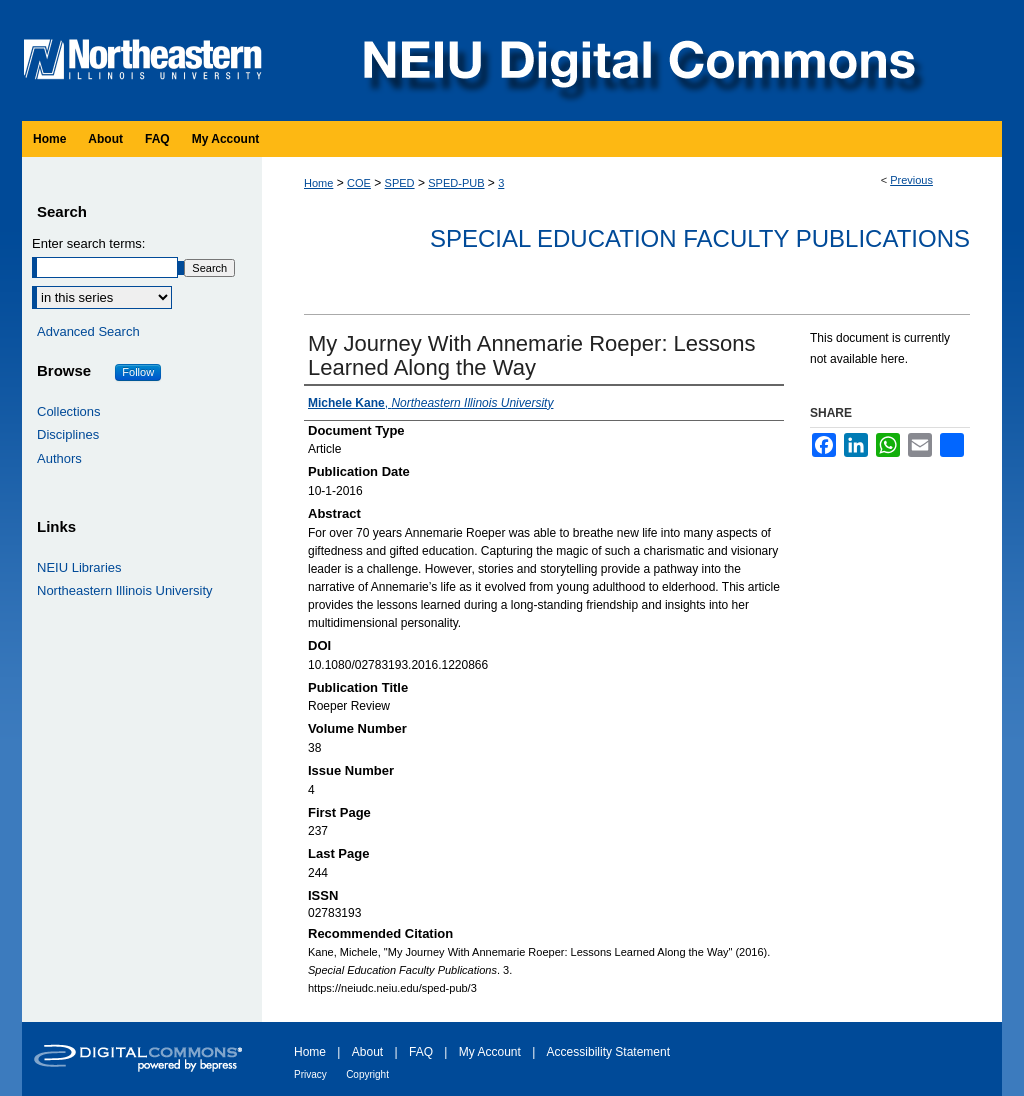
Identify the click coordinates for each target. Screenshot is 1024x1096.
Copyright (367, 1074)
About (367, 1052)
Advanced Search (88, 331)
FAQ (421, 1052)
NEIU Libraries (79, 567)
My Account (490, 1052)
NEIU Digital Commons (637, 60)
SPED (400, 183)
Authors (59, 458)
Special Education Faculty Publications (700, 238)
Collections (69, 411)
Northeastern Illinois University (125, 590)
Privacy (310, 1074)
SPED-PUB (456, 183)
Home (318, 183)
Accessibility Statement (608, 1052)
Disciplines (68, 434)
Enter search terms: (88, 243)
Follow (138, 372)
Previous (911, 180)
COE (359, 183)
